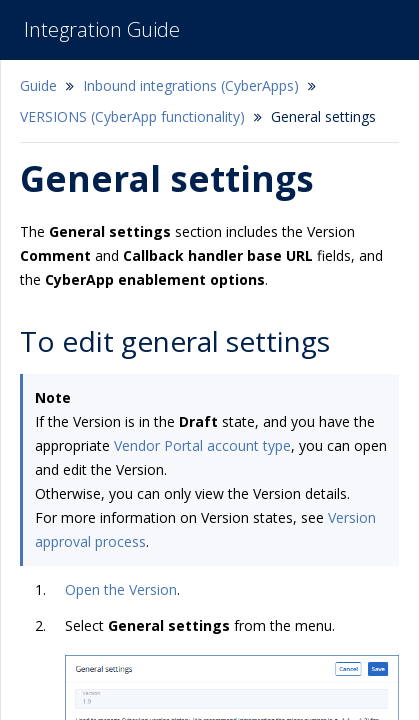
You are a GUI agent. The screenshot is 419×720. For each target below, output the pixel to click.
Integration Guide (102, 29)
